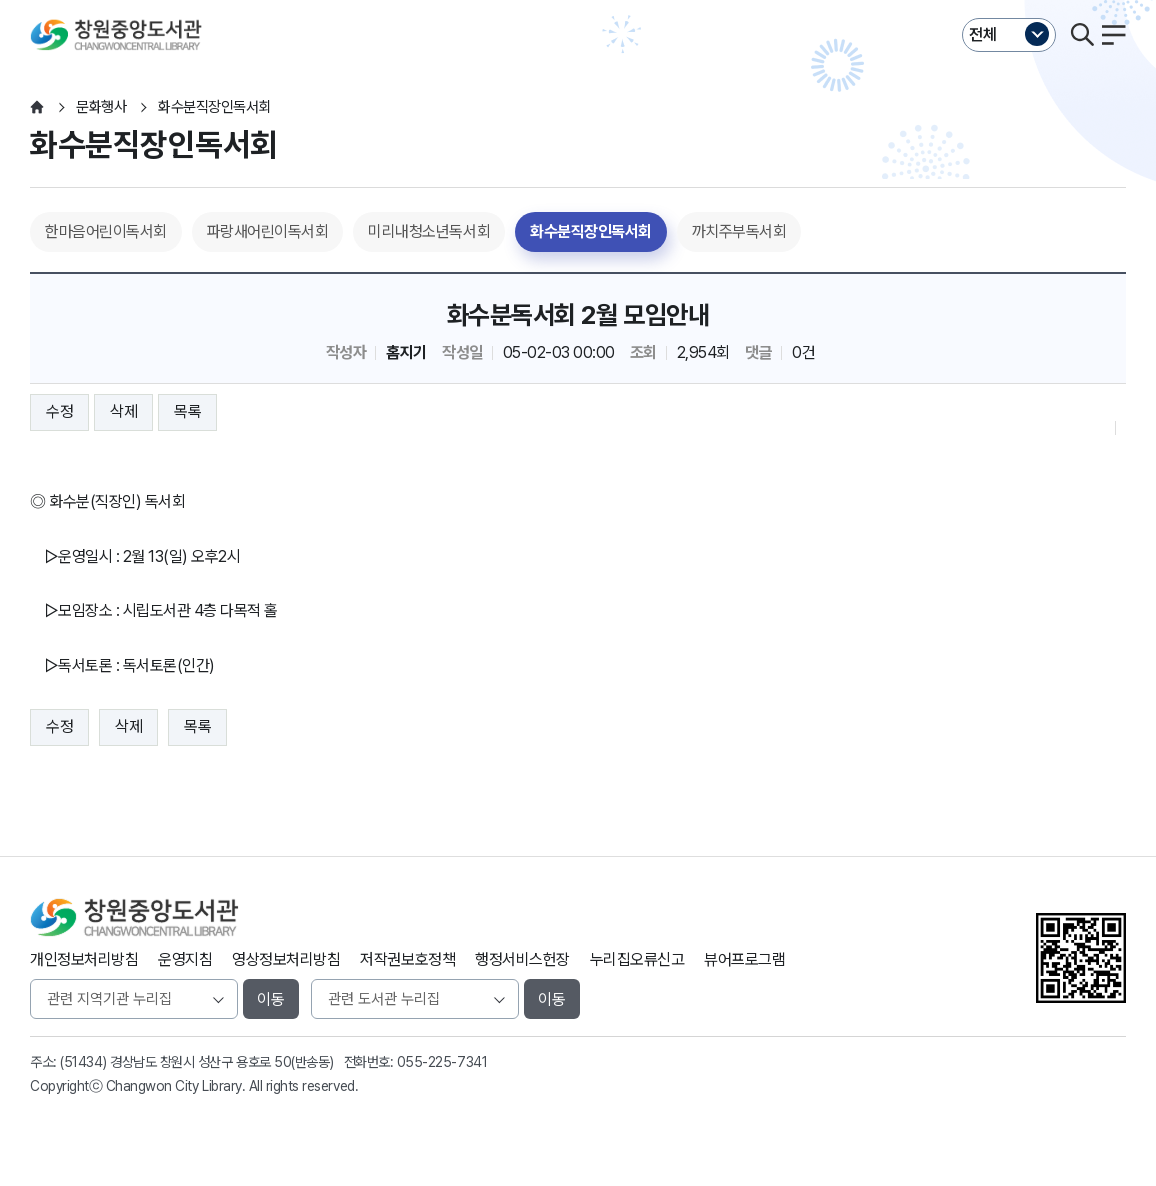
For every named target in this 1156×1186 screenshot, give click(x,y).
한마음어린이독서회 (106, 231)
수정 (59, 411)
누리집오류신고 (637, 959)
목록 (187, 411)
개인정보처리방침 (84, 959)
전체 (983, 34)
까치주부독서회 (739, 231)
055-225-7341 (442, 1062)
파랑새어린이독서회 (268, 231)
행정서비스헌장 (522, 959)
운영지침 (185, 959)
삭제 (123, 411)
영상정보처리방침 (286, 959)
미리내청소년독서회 (429, 231)
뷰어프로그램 (744, 959)
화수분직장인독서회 (591, 231)
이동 (271, 999)
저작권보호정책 (407, 959)
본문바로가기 (577, 0)
